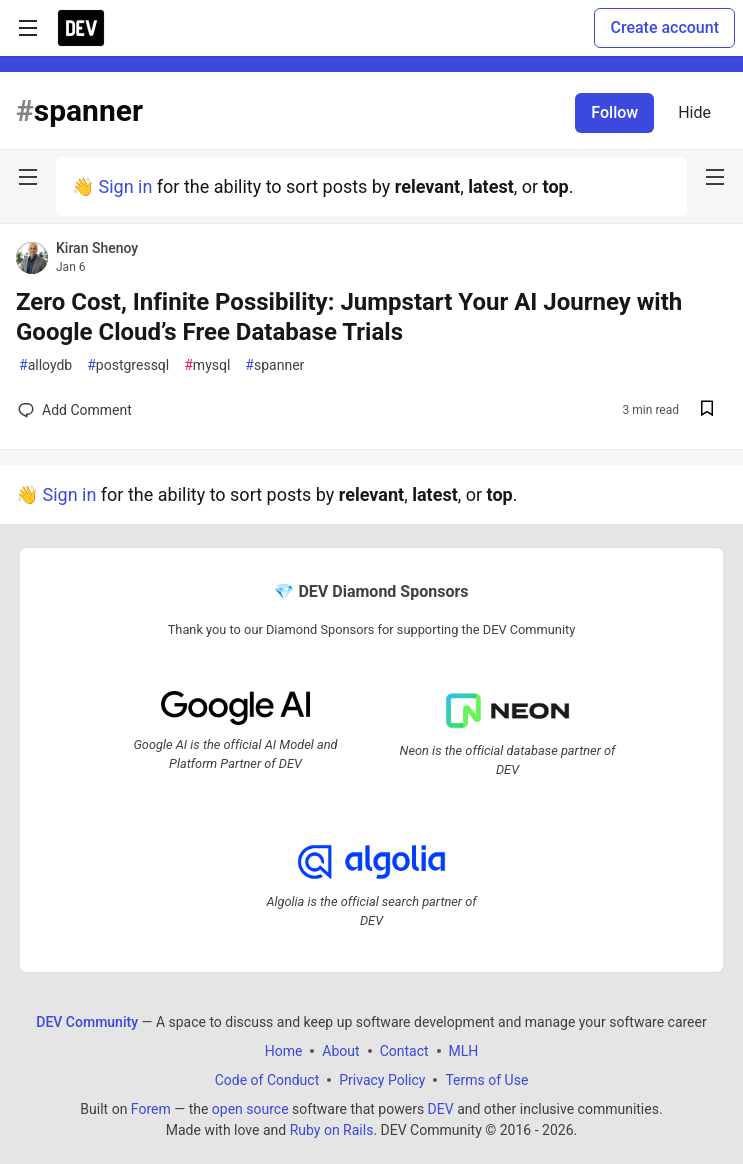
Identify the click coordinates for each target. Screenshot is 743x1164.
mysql (207, 365)
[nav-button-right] (715, 177)
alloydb (45, 365)
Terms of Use (486, 1079)
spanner (274, 365)
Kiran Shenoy (97, 248)
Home (284, 1050)
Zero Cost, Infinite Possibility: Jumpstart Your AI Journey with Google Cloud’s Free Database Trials (349, 317)
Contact (404, 1050)
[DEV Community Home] (81, 28)
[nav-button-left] (28, 177)
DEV (441, 1108)
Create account (664, 27)
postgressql (128, 365)
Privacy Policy (382, 1079)
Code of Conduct (267, 1079)
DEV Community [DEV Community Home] (87, 1021)
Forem (151, 1108)
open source (250, 1108)
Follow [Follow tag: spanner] (614, 112)
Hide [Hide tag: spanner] (694, 112)
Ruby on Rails (332, 1129)
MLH (464, 1050)
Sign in (125, 186)
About (340, 1050)
